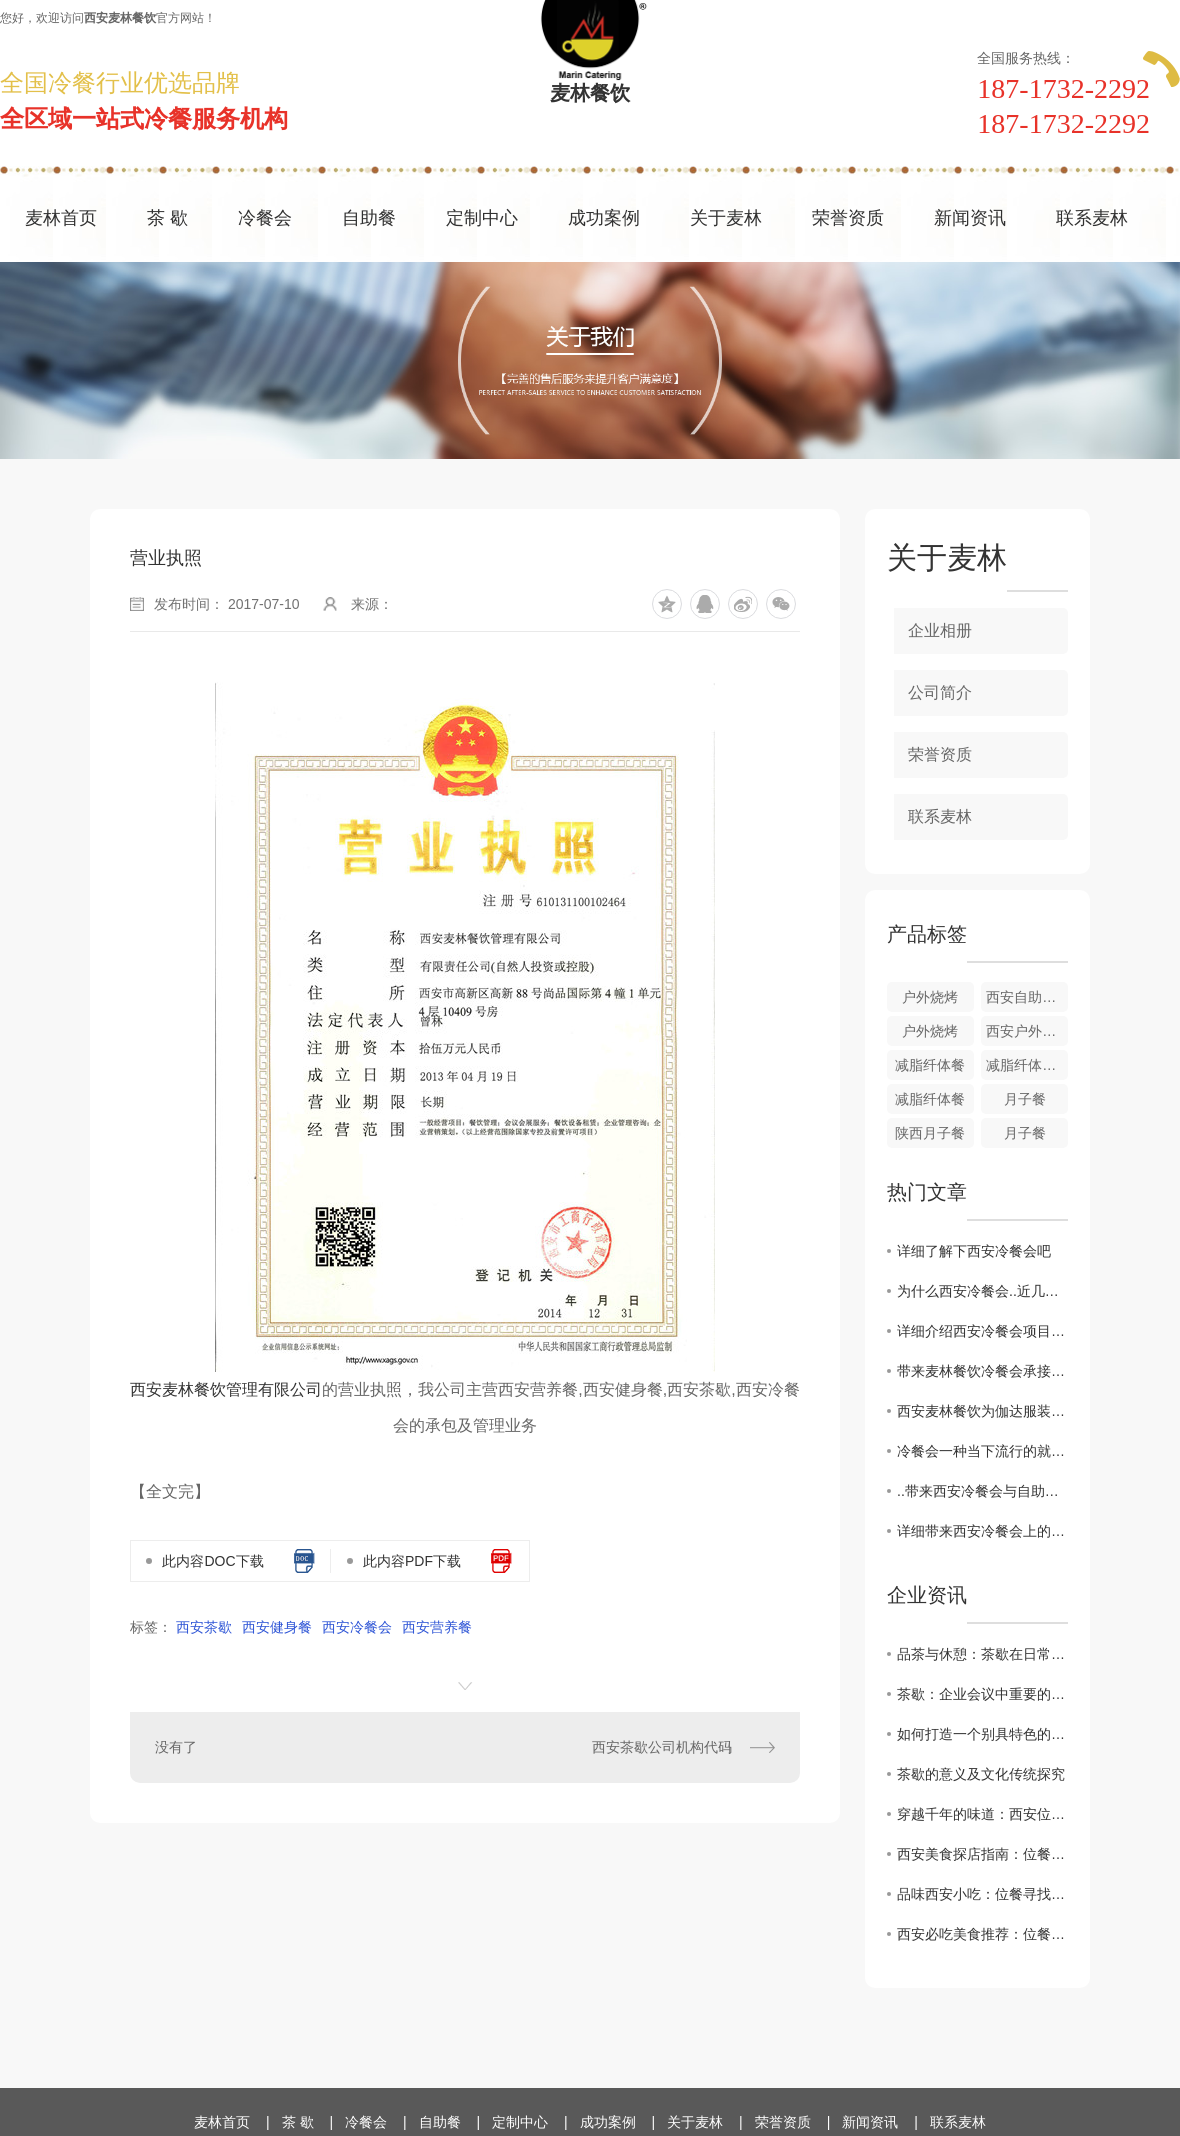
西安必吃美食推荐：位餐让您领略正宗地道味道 (982, 1934)
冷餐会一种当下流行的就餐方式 (982, 1451)
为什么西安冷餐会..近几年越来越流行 (982, 1291)
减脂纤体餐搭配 (1027, 1065)
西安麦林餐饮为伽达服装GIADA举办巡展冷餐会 (982, 1411)
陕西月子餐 (930, 1133)
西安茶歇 (204, 1627)
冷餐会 (265, 218)
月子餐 (1025, 1099)
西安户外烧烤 (1027, 1031)
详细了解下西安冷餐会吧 (974, 1251)
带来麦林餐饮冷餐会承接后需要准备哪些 (982, 1371)
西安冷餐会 (357, 1627)
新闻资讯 (970, 218)
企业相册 (940, 630)
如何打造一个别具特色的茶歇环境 (982, 1734)
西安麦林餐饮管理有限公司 (226, 1389)
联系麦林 (1092, 218)
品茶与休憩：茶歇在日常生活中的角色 (982, 1654)
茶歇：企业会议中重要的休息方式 (982, 1694)
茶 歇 (167, 218)
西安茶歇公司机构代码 (662, 1747)
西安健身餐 (277, 1627)
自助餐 (369, 218)
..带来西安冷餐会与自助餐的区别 (982, 1491)
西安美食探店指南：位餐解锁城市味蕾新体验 (982, 1854)
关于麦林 (726, 218)
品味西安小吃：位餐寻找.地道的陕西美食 (982, 1894)
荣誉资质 (848, 218)
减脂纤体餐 (930, 1065)
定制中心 (482, 218)
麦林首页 (61, 218)
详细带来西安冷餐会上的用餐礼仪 (982, 1531)
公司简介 (940, 692)
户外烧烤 (930, 997)
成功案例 (604, 218)
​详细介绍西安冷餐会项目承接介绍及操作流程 (982, 1331)
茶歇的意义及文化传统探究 (981, 1774)
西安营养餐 (437, 1627)
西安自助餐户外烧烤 (1027, 997)
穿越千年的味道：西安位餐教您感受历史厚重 (982, 1814)
